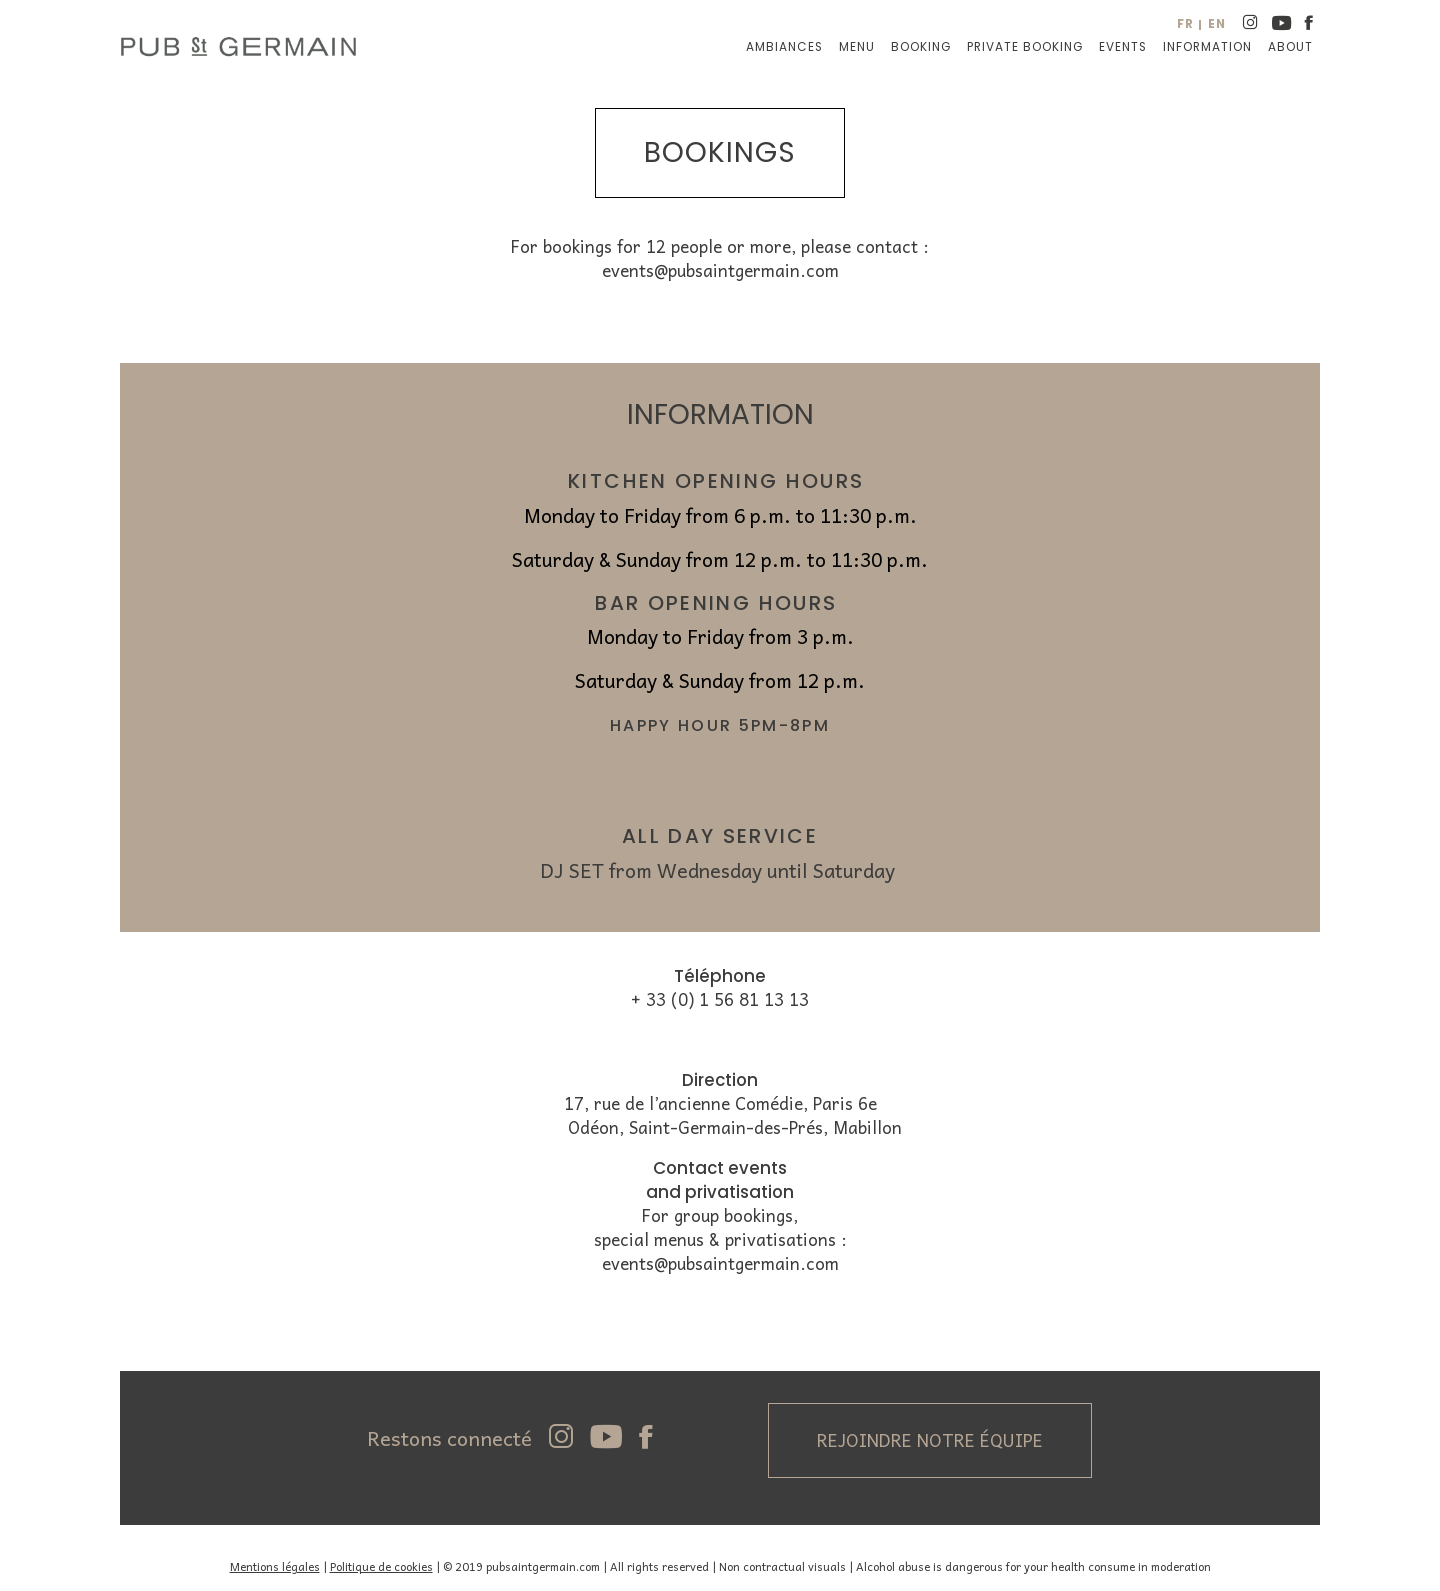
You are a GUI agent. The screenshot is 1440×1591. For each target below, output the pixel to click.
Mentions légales (275, 1566)
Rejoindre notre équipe (930, 1440)
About (1290, 47)
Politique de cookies (381, 1566)
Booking (921, 47)
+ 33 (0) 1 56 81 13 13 (720, 999)
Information (1207, 47)
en (1217, 24)
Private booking (1025, 47)
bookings (720, 152)
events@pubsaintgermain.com (720, 270)
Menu (857, 47)
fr (1185, 24)
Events (1123, 47)
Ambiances (784, 47)
